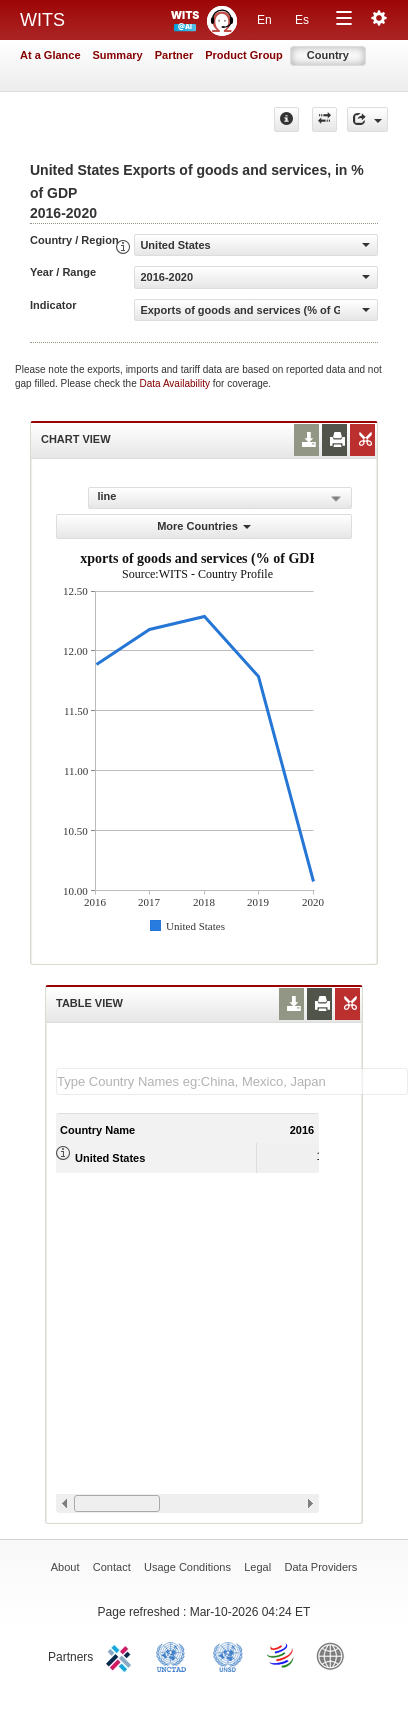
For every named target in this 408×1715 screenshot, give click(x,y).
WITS (42, 20)
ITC (122, 1655)
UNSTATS (228, 1655)
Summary (118, 55)
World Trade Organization (282, 1655)
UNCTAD (175, 1655)
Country (328, 55)
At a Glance (50, 55)
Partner (174, 55)
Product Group (244, 55)
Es (302, 20)
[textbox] (232, 1081)
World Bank (335, 1655)
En (264, 20)
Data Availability (176, 383)
